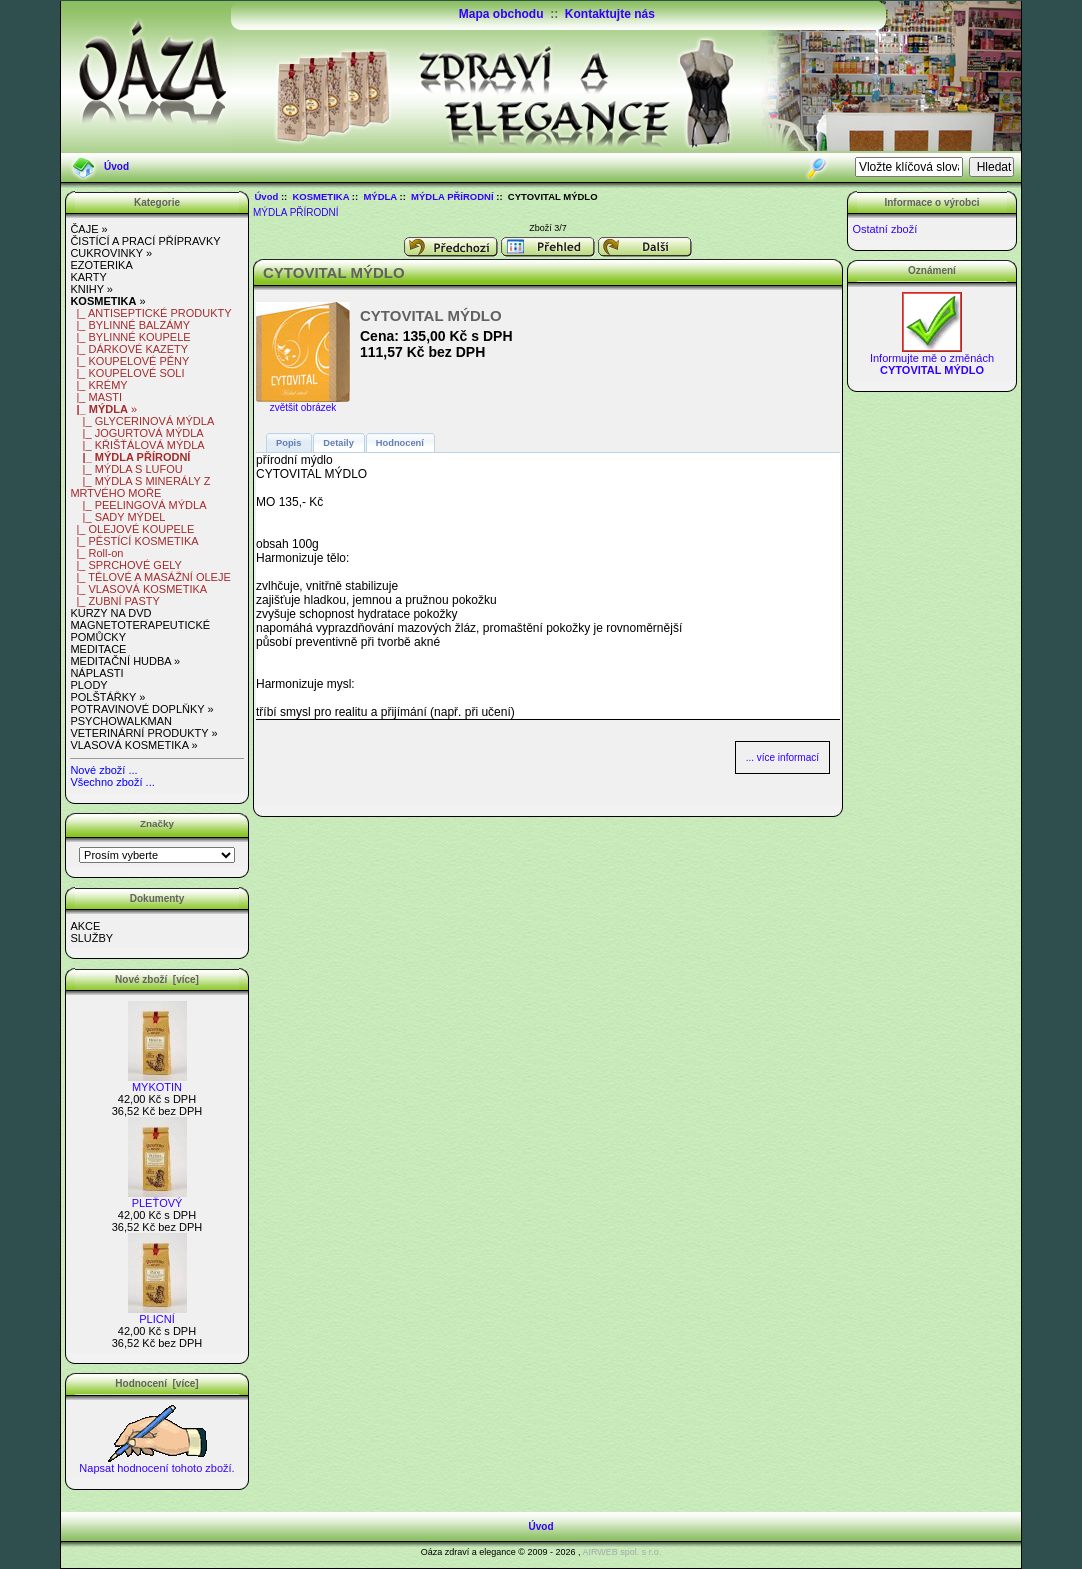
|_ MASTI (96, 397)
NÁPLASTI (96, 673)
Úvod (116, 166)
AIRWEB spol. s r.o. (621, 1552)
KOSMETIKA (321, 196)
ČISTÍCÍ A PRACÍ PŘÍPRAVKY (145, 241)
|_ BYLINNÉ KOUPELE (130, 337)
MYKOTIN (157, 1082)
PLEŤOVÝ (157, 1198)
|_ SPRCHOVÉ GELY (125, 565)
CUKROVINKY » (111, 253)
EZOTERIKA (101, 265)
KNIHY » (91, 289)
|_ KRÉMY (98, 385)
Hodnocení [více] (156, 1383)
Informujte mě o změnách (932, 359)
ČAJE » (88, 229)
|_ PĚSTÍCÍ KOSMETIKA (134, 541)
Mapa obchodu (501, 14)
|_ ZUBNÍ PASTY (114, 601)
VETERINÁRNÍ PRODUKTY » (143, 733)
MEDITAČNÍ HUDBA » (125, 661)
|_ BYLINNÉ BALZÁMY (130, 325)
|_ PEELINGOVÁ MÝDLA (138, 505)
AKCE (85, 926)
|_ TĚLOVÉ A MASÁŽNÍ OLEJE (150, 577)
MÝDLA (379, 196)
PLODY (88, 685)
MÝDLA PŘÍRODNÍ (452, 196)
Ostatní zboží (884, 229)
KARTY (88, 277)
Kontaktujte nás (610, 14)
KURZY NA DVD (110, 613)
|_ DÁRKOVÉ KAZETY (129, 349)
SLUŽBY (91, 938)
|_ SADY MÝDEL (117, 517)
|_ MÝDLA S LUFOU (126, 469)
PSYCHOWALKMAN (121, 721)
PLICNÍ (157, 1314)
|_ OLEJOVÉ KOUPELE (132, 529)
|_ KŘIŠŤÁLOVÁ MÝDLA (137, 445)
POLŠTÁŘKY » (107, 697)
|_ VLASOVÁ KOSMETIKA (138, 589)
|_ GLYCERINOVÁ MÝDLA (142, 421)
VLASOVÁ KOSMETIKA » (133, 745)
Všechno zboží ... (112, 782)
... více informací (782, 757)
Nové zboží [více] (157, 979)
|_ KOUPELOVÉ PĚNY (129, 361)
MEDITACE (98, 649)
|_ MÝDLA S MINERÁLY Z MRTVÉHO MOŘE (140, 487)
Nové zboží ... (103, 770)
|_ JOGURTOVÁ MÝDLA (136, 433)
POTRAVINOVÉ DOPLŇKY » (141, 709)
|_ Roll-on (96, 553)
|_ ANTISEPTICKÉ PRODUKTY (150, 313)
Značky (157, 823)
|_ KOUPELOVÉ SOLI (127, 373)
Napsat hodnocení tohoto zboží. (156, 1463)
